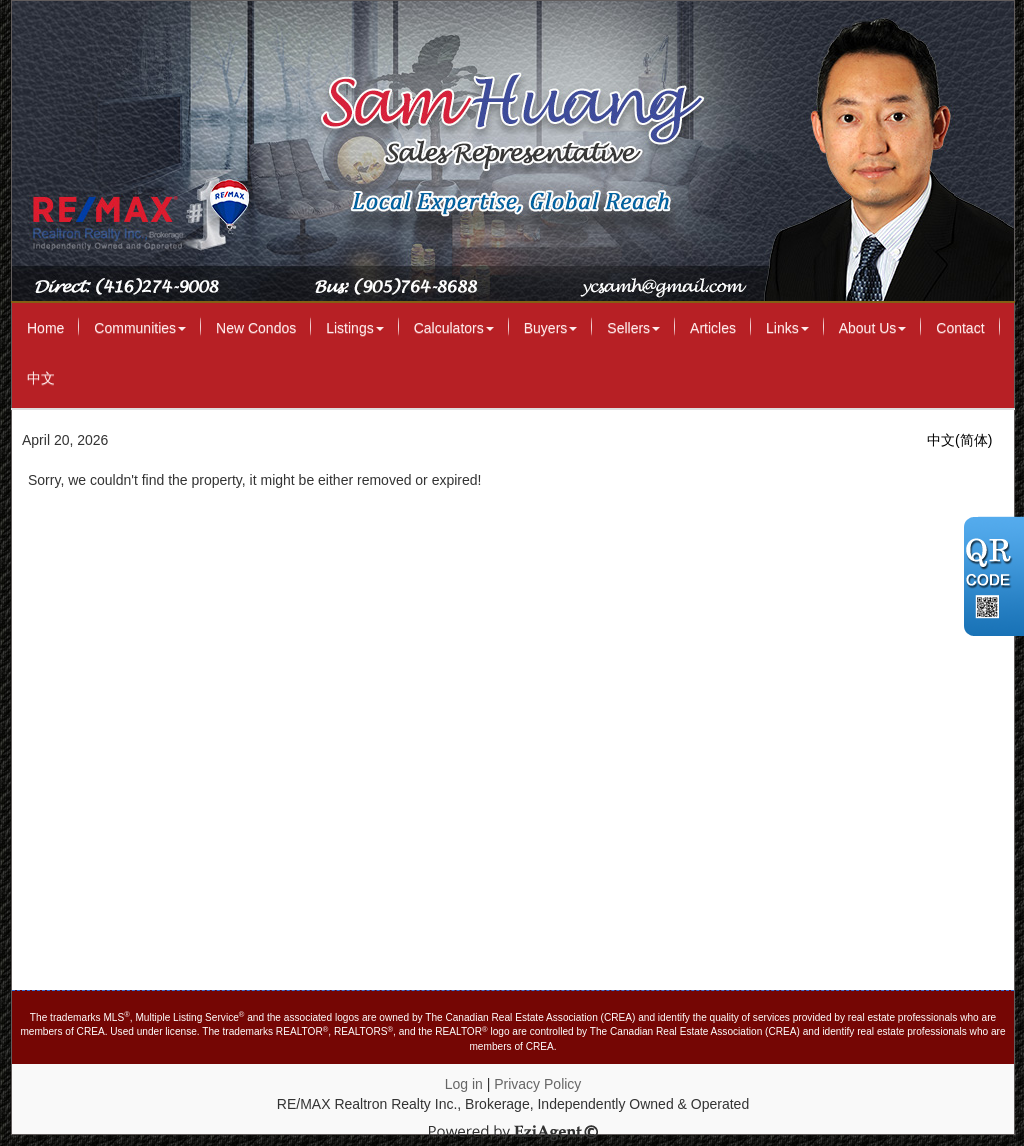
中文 (41, 378)
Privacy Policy (537, 1084)
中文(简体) (959, 440)
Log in (464, 1084)
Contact (960, 328)
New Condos (256, 328)
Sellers (633, 328)
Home (45, 328)
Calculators (454, 328)
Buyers (551, 328)
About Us (873, 328)
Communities (140, 328)
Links (787, 328)
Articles (713, 328)
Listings (354, 328)
